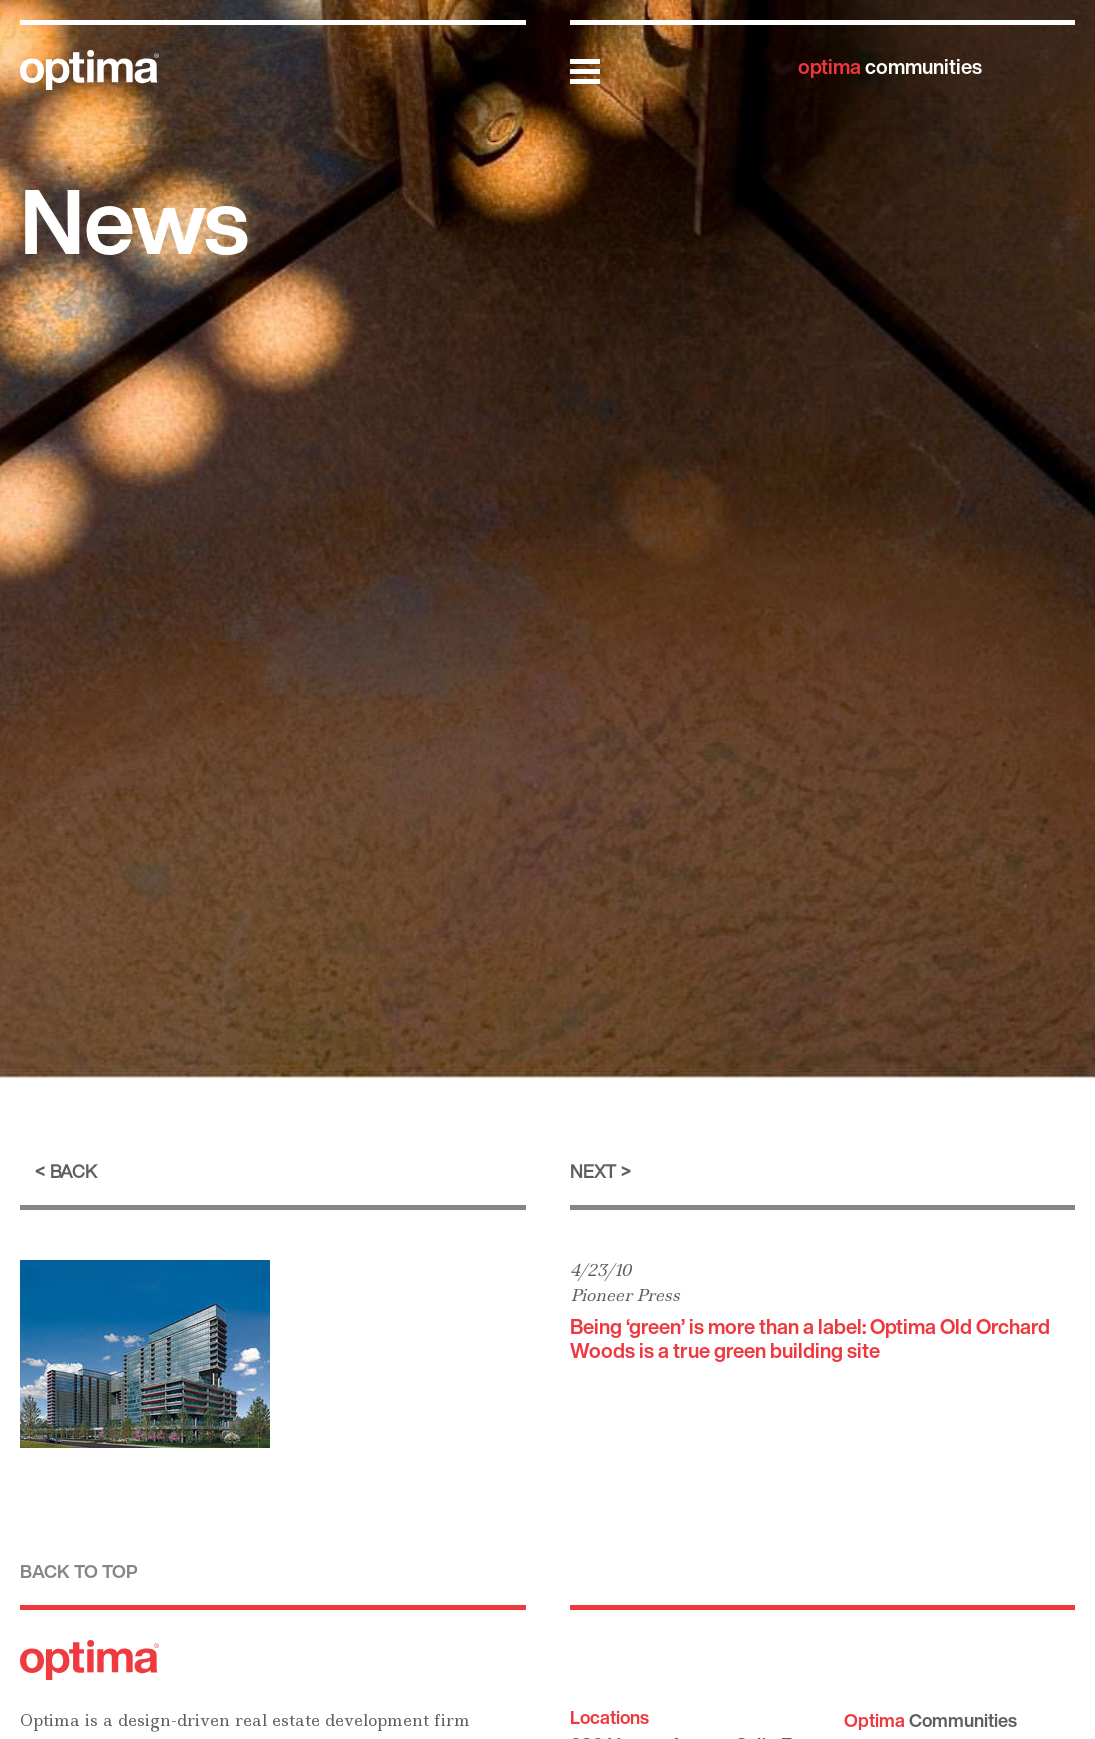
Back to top (79, 1571)
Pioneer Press (625, 1295)
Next (593, 1171)
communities (890, 66)
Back (73, 1171)
